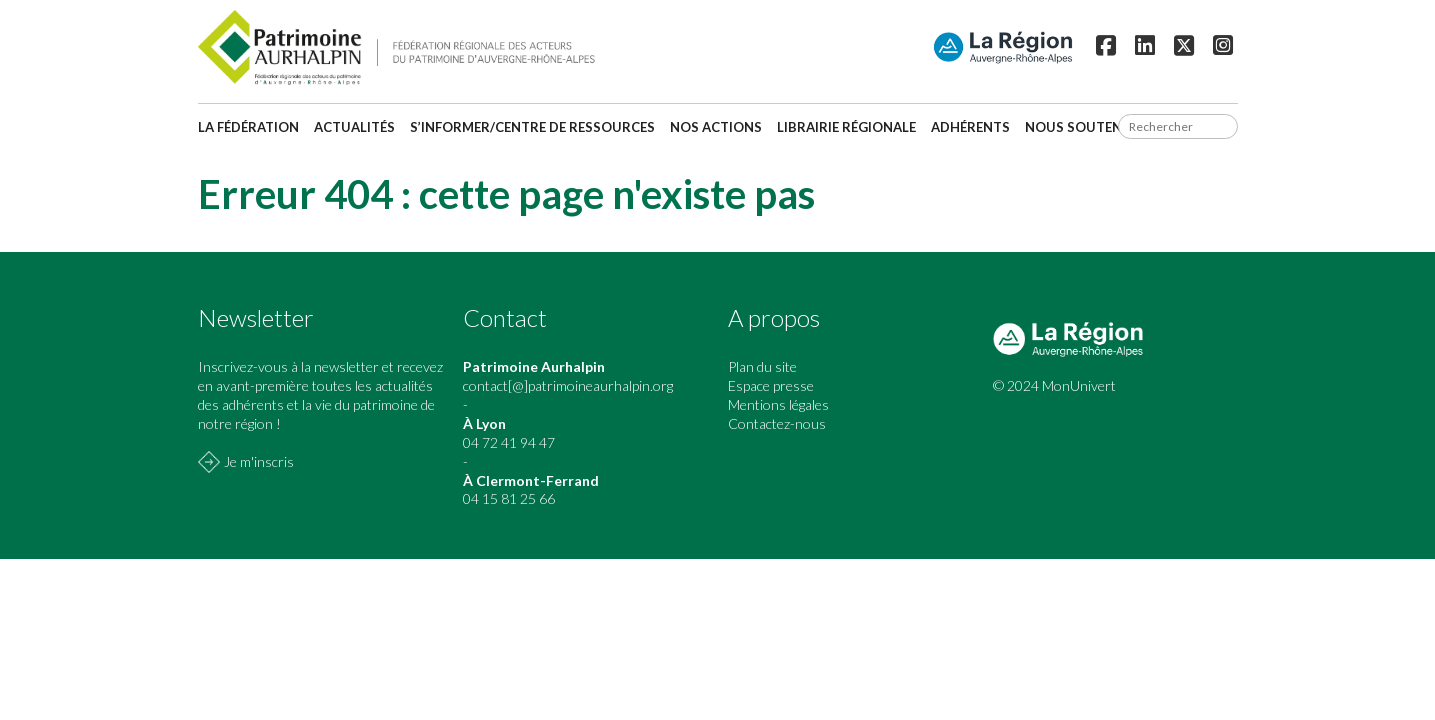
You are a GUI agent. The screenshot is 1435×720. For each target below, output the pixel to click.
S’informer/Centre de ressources (532, 127)
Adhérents (970, 127)
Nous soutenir (1080, 127)
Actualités (354, 127)
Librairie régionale (846, 127)
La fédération (248, 127)
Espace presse (771, 385)
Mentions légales (778, 404)
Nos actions (716, 127)
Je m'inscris (259, 461)
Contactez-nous (777, 423)
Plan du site (762, 366)
